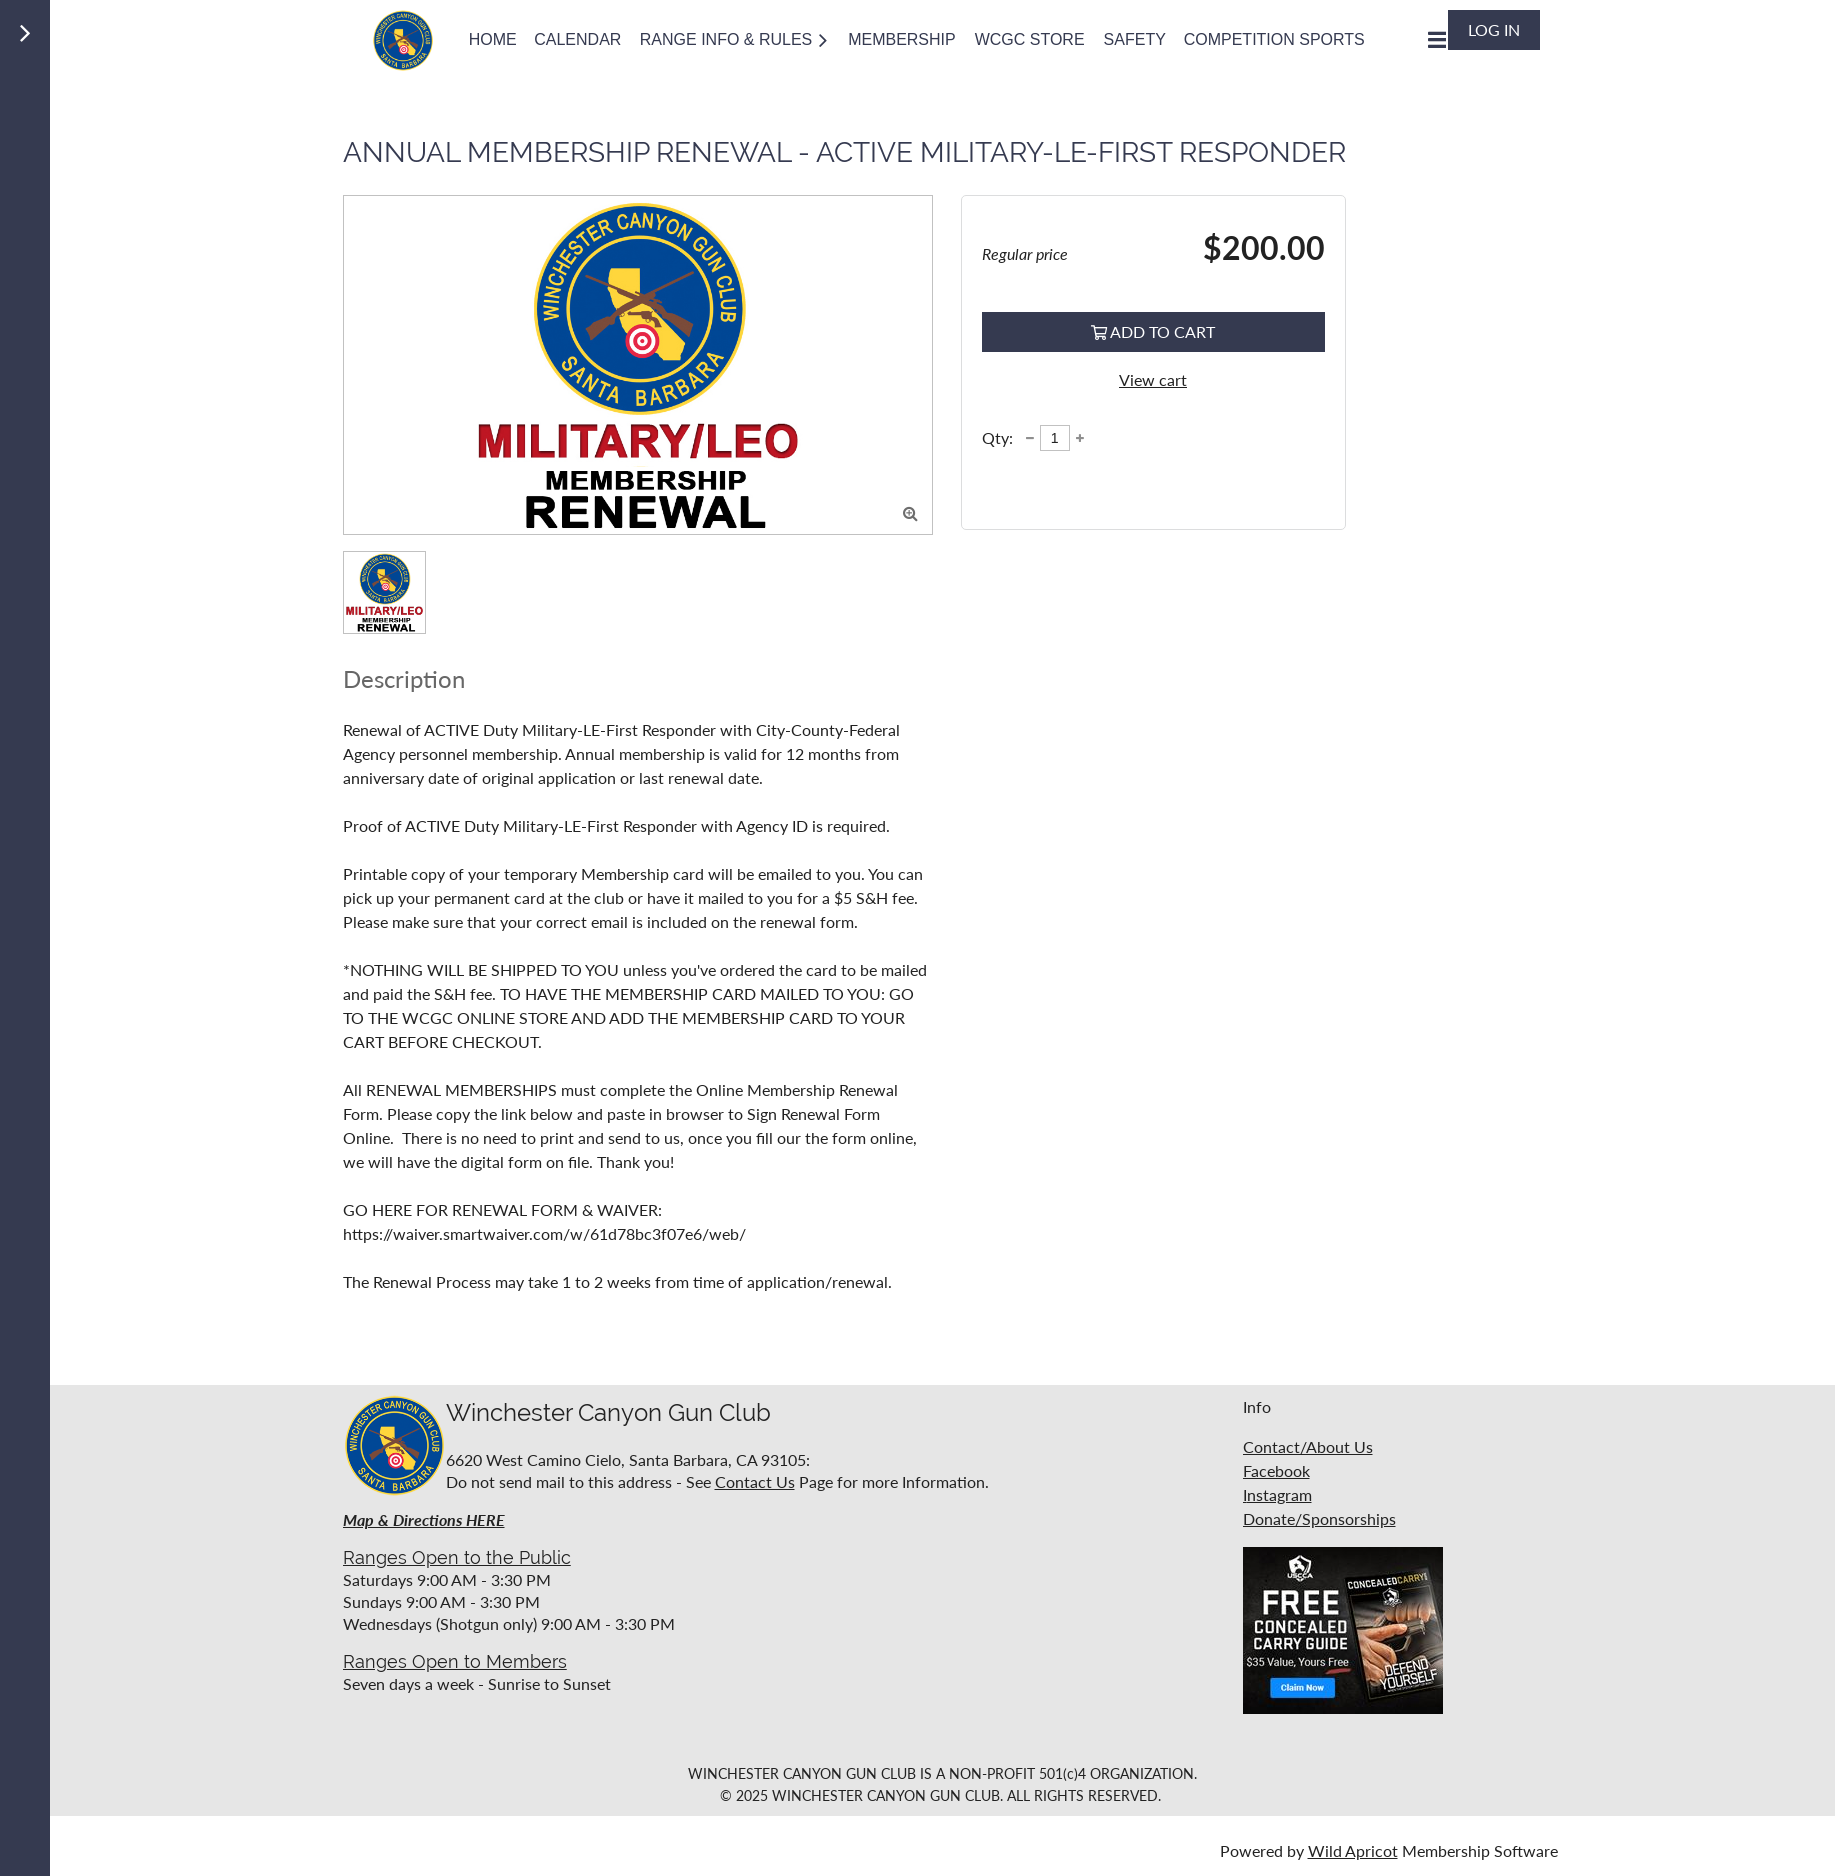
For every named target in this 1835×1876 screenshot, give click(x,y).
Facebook (1276, 1470)
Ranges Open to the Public (457, 1557)
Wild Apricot (1353, 1850)
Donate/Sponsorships (1319, 1518)
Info (1257, 1406)
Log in (1494, 29)
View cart (1153, 379)
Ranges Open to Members (455, 1661)
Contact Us (755, 1481)
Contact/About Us (1308, 1446)
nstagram (1279, 1494)
